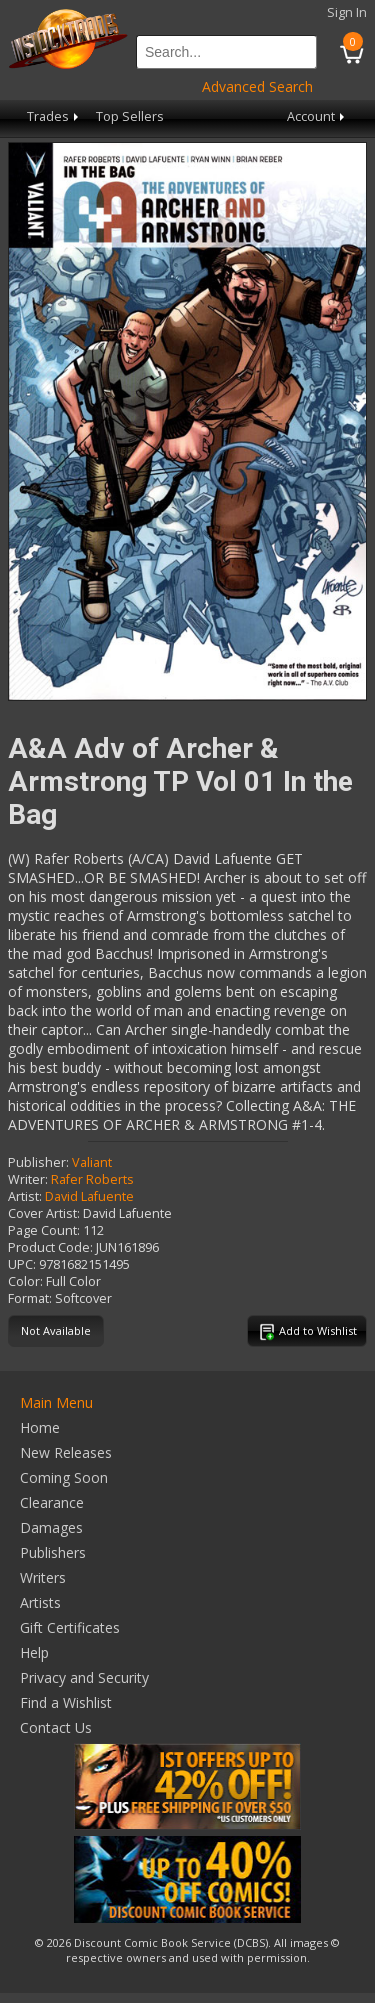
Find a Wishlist (66, 1702)
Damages (51, 1527)
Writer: (28, 1179)
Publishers (53, 1552)
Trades (54, 116)
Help (34, 1652)
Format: (30, 1298)
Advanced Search (257, 86)
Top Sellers (130, 116)
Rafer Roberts (92, 1179)
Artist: (25, 1196)
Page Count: (44, 1230)
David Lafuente (89, 1196)
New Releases (66, 1452)
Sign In (347, 12)
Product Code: (50, 1247)
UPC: (22, 1264)
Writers (43, 1577)
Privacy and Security (84, 1677)
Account (317, 116)
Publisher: (38, 1162)
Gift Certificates (70, 1627)
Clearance (52, 1502)
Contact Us (56, 1727)
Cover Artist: (44, 1213)
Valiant (92, 1162)
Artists (40, 1602)
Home (40, 1427)
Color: (25, 1281)
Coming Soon (64, 1477)
